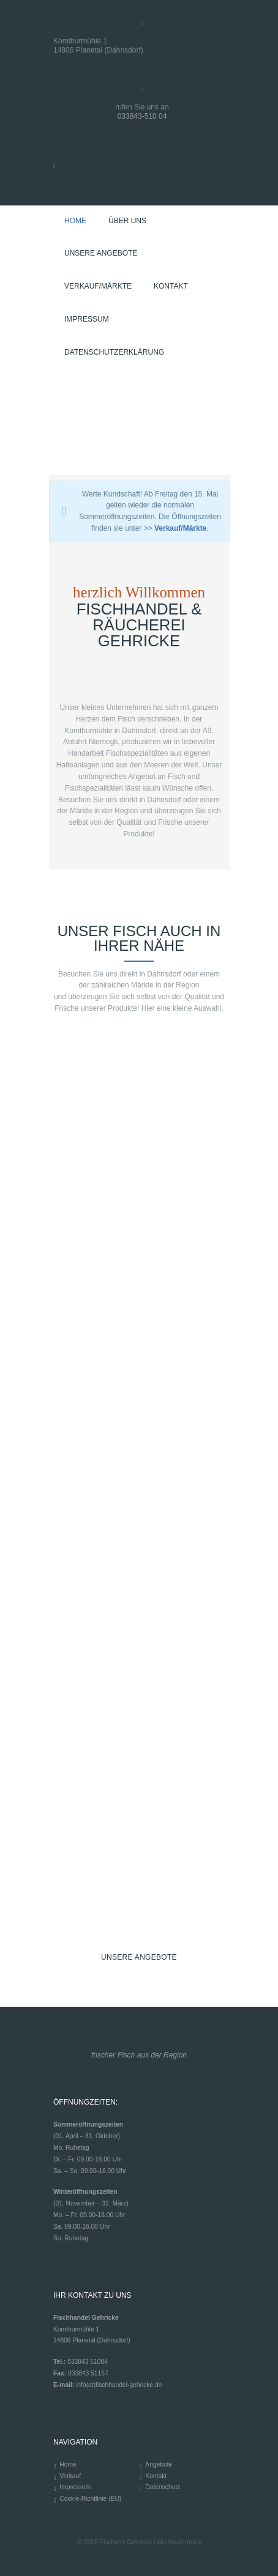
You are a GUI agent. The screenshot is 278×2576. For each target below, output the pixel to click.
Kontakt (156, 2476)
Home (67, 2464)
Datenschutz (162, 2487)
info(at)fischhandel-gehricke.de (119, 2385)
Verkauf (70, 2476)
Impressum (75, 2487)
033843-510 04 (142, 116)
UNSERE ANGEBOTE (139, 1957)
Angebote (158, 2464)
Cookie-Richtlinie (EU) (90, 2498)
